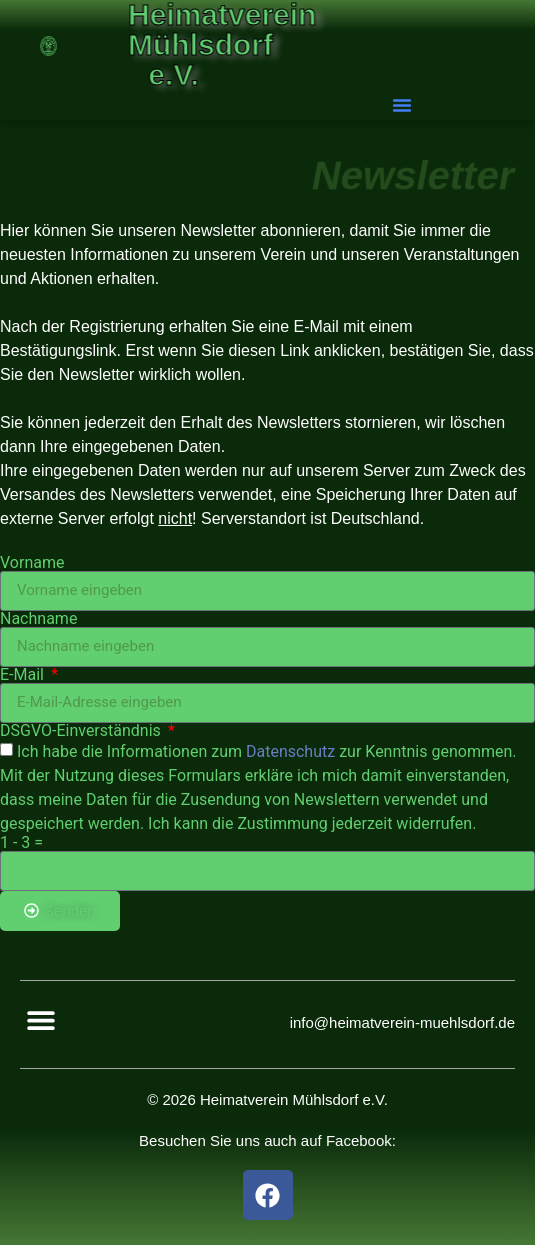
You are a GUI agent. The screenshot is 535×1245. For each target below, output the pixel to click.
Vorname (32, 563)
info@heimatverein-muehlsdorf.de (402, 1022)
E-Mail (24, 675)
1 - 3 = (21, 843)
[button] (403, 105)
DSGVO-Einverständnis (82, 731)
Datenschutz (290, 750)
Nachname (38, 619)
